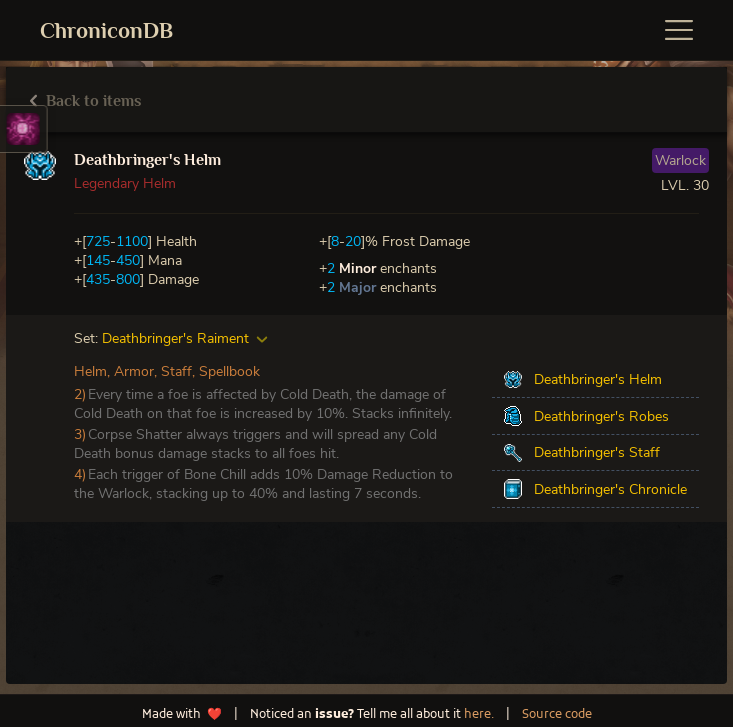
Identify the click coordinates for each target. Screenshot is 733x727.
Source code (557, 715)
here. (479, 715)
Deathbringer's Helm (147, 160)
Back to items (85, 101)
